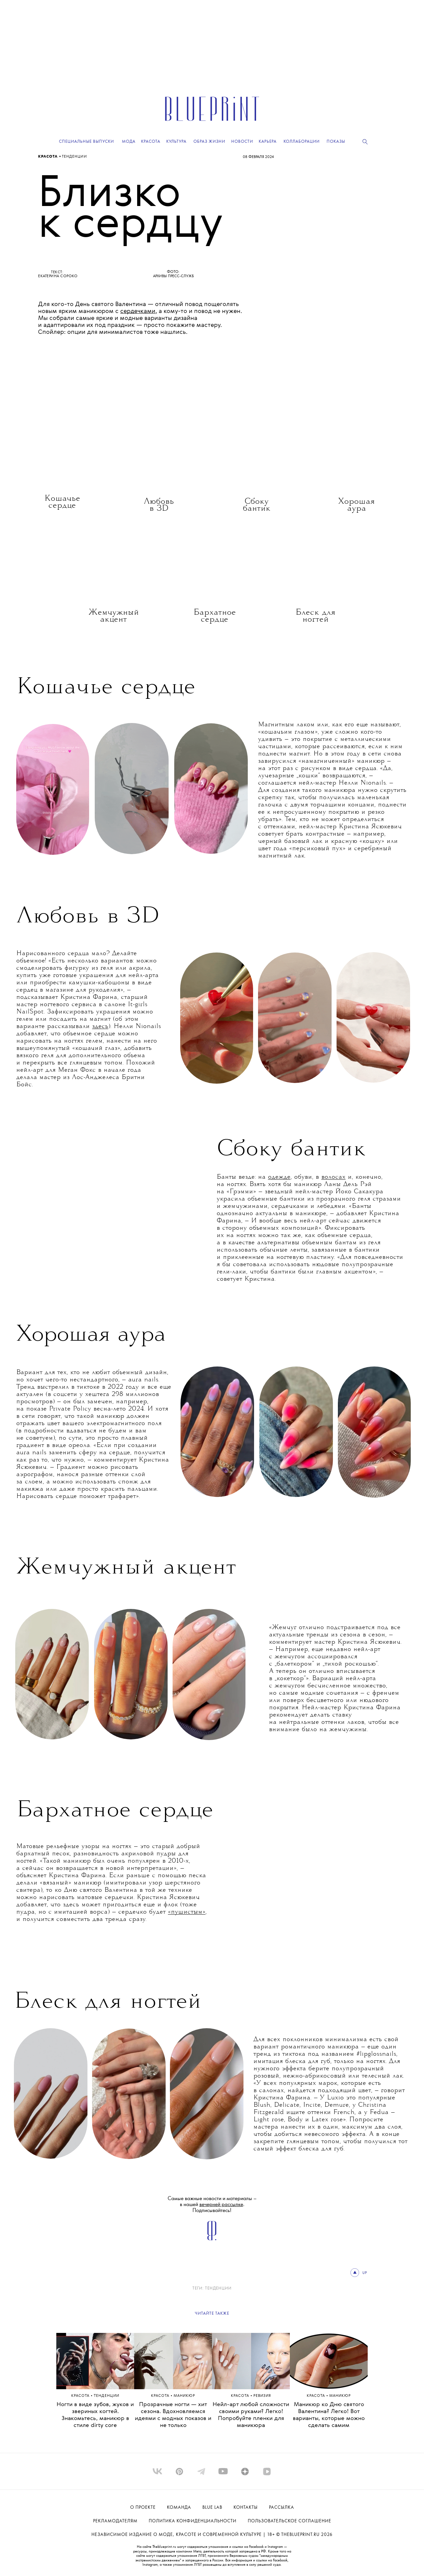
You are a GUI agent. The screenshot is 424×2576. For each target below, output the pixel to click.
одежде (279, 1177)
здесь (100, 1026)
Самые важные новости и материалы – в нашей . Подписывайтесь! (212, 2204)
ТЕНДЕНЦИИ (74, 157)
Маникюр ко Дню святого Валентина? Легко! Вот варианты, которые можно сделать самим (329, 2415)
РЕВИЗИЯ (262, 2396)
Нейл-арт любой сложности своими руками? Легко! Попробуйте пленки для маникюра (251, 2415)
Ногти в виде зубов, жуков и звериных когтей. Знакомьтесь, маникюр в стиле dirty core (95, 2415)
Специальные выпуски (86, 141)
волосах (333, 1177)
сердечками (137, 311)
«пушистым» (186, 1912)
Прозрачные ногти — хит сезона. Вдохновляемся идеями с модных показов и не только (173, 2415)
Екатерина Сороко (58, 276)
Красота (48, 157)
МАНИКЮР (184, 2396)
